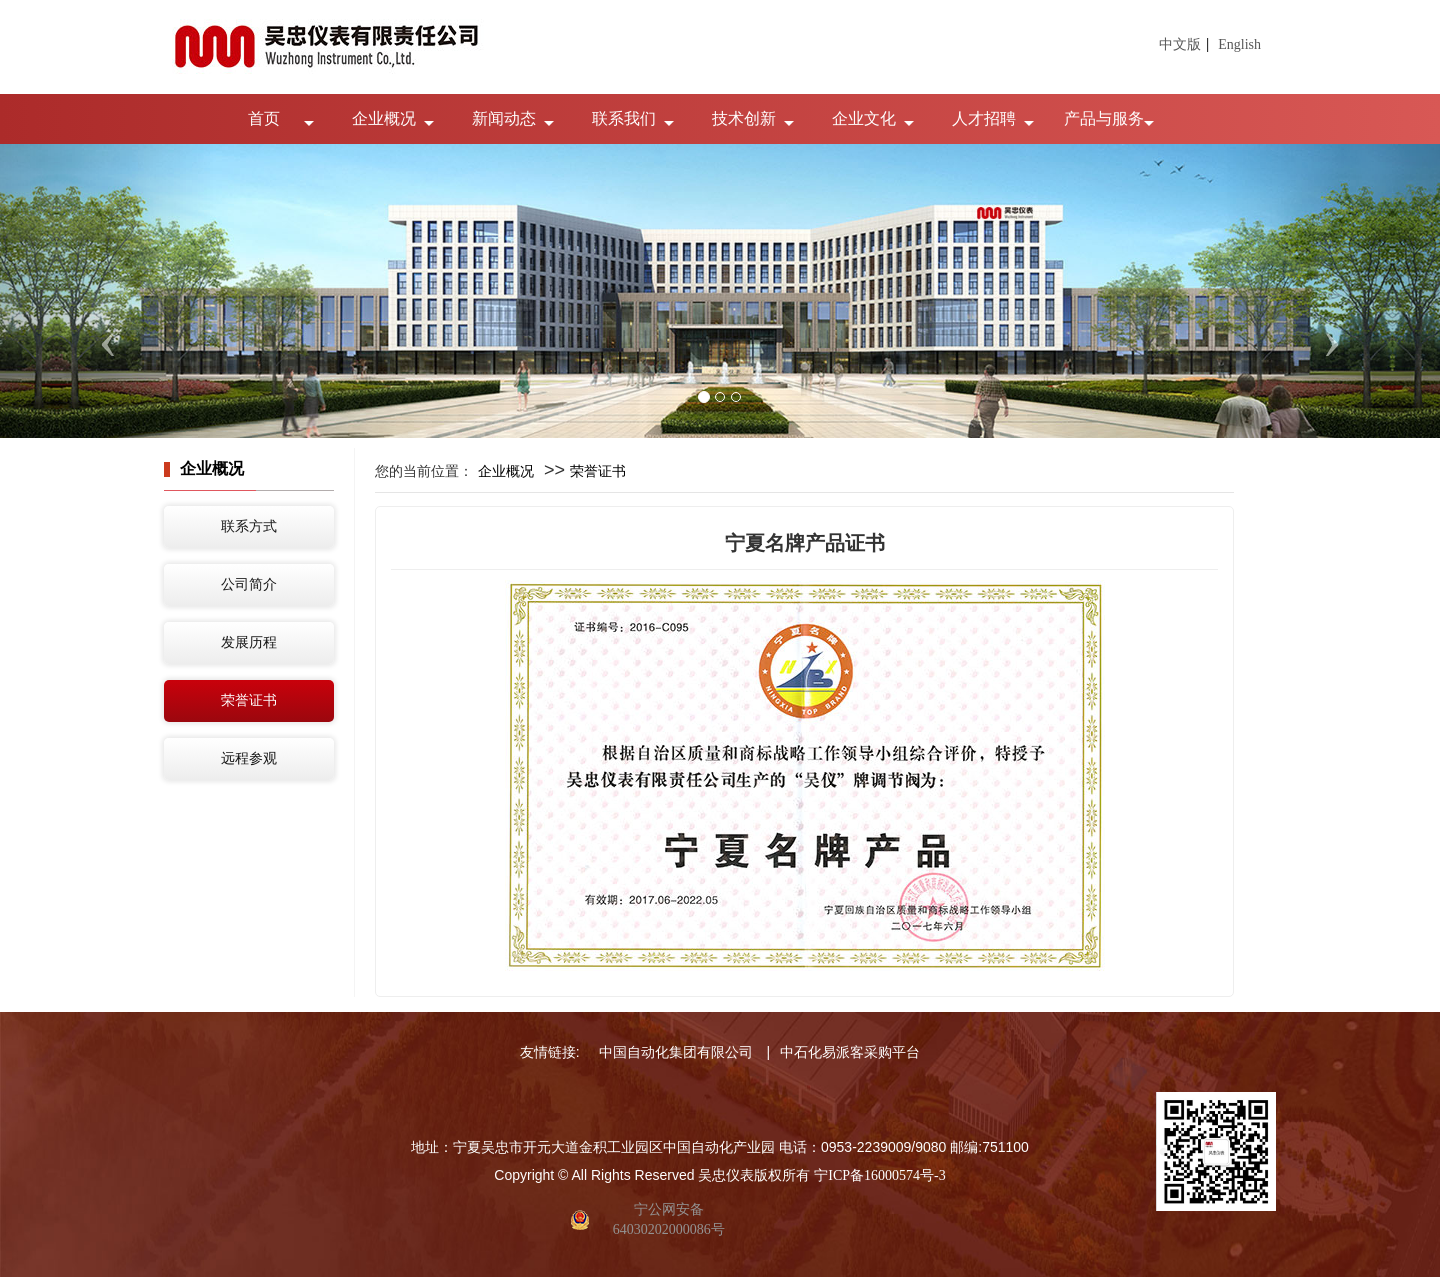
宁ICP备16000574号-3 (879, 1175)
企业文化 (864, 118)
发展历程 (249, 642)
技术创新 (744, 118)
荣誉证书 (249, 700)
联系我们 (624, 118)
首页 (264, 118)
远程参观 (249, 758)
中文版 (1180, 44)
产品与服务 (1104, 118)
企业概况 (384, 118)
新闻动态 (504, 118)
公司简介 (249, 584)
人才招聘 (984, 118)
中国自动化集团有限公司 (676, 1052)
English (1239, 44)
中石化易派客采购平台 (850, 1052)
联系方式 (249, 526)
